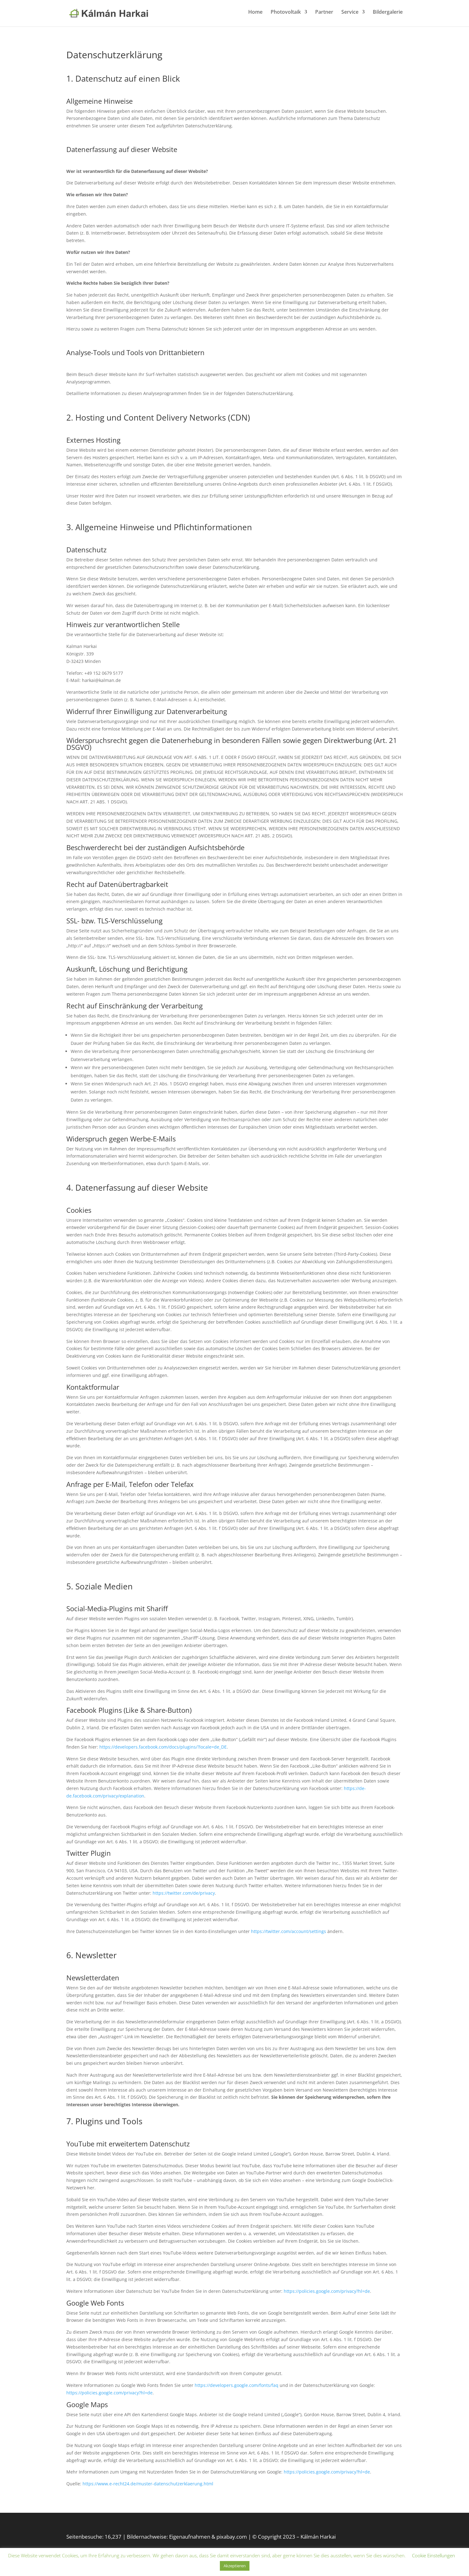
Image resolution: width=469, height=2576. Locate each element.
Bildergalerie (388, 15)
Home (255, 15)
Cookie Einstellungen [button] (433, 2555)
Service (349, 15)
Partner (324, 15)
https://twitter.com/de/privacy (184, 1893)
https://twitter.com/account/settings (288, 1931)
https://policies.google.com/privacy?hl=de (327, 2291)
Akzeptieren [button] (235, 2566)
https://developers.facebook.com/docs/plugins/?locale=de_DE (163, 1747)
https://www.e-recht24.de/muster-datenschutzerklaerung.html (148, 2484)
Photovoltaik (286, 15)
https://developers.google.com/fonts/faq (236, 2385)
